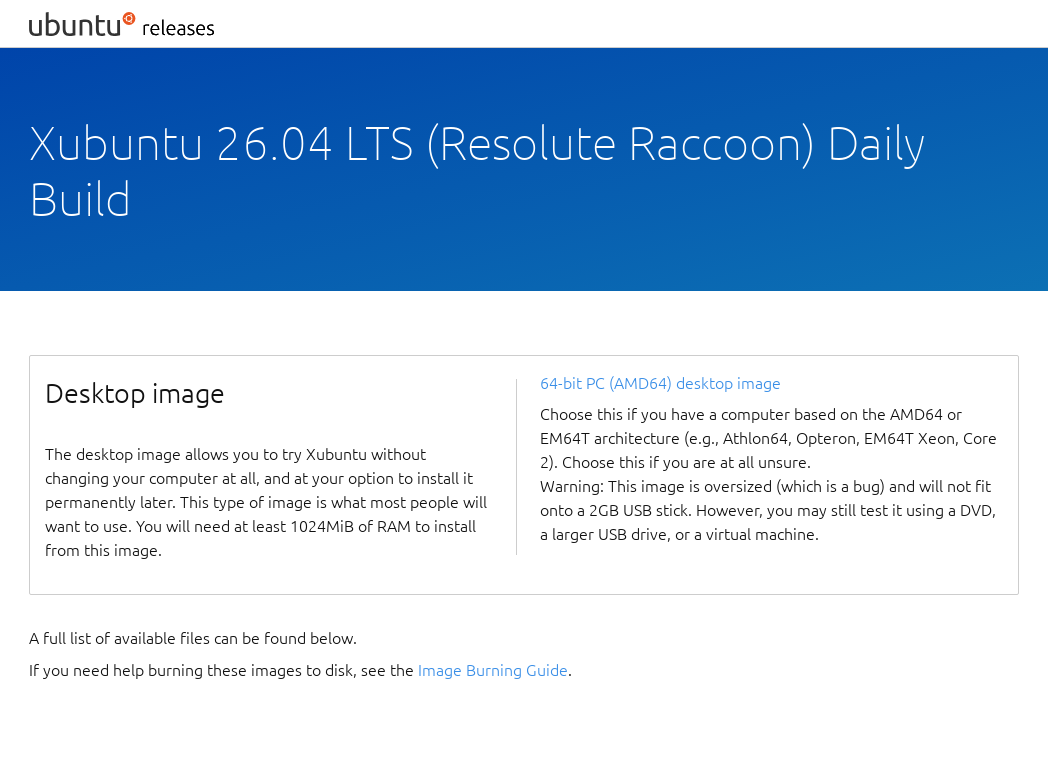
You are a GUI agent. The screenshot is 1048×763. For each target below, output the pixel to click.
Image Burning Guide (493, 670)
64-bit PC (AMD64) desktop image (660, 383)
